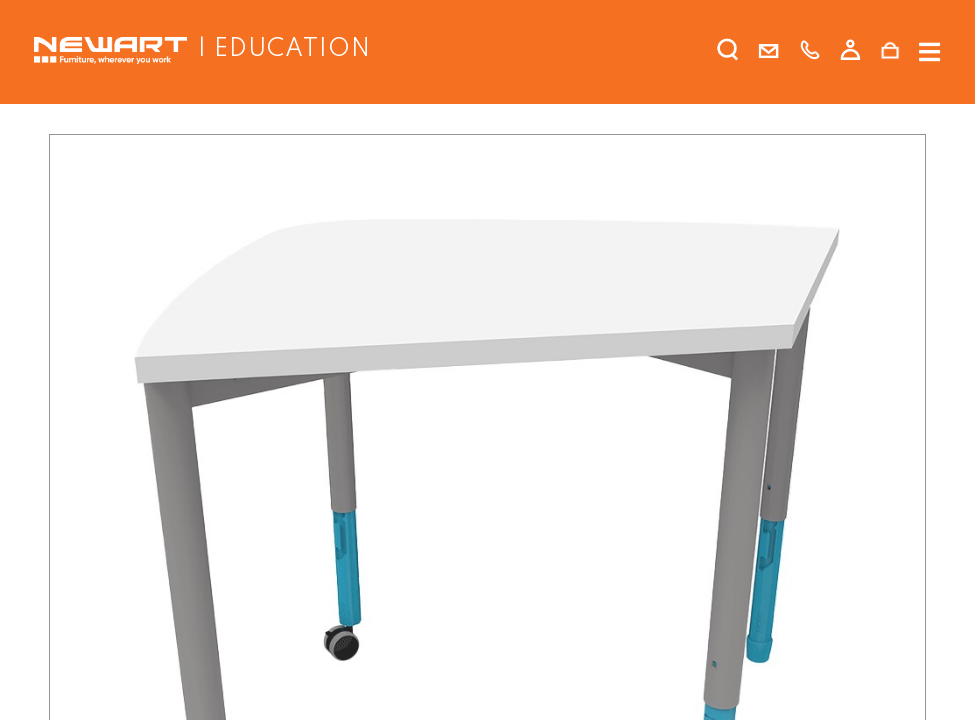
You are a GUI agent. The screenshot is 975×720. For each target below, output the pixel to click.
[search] (728, 54)
